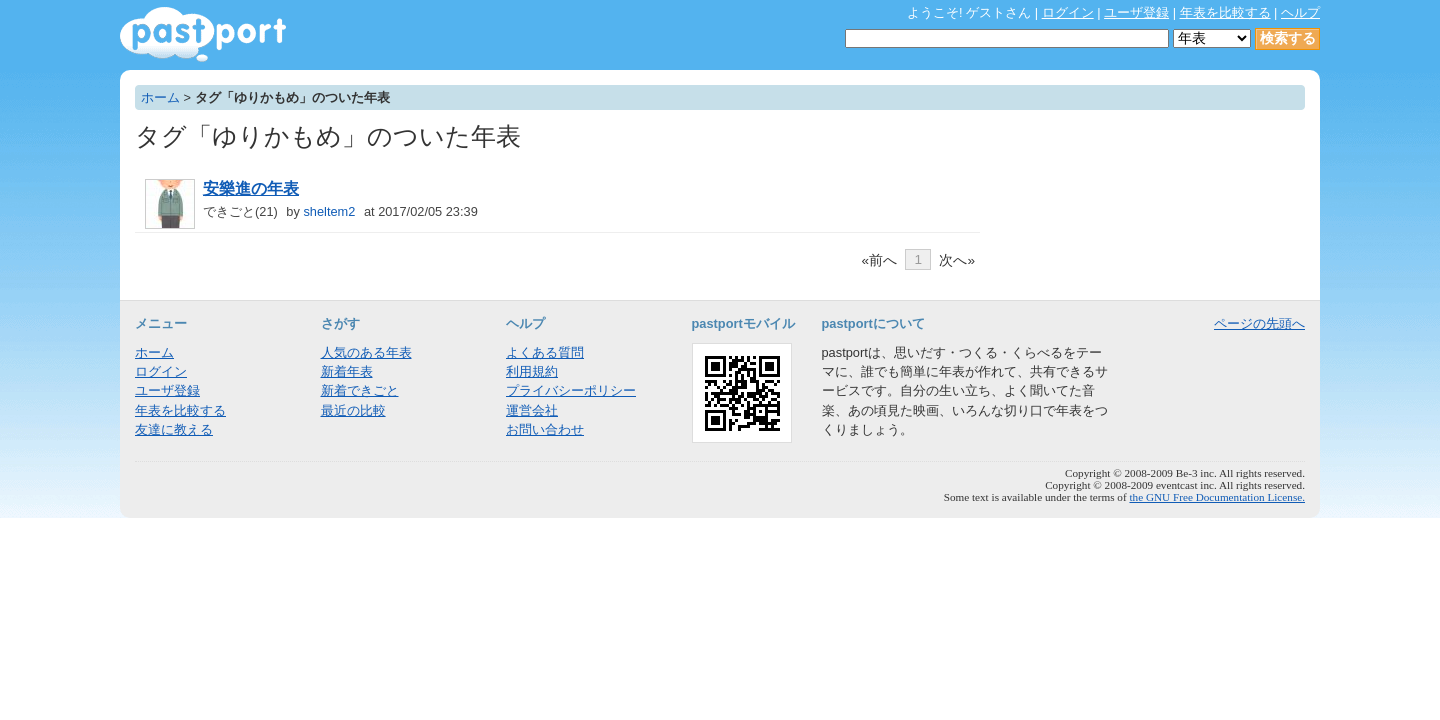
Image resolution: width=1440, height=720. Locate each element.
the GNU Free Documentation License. (1217, 497)
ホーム (160, 97)
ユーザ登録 (1136, 12)
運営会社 (532, 410)
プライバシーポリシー (571, 390)
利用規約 (532, 371)
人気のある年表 (366, 352)
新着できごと (360, 390)
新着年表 (347, 371)
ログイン (1068, 12)
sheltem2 (329, 211)
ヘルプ (1300, 12)
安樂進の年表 (251, 188)
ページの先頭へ (1259, 323)
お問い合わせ (545, 429)
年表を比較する (1225, 12)
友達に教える (174, 429)
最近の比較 (353, 410)
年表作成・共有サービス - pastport (203, 34)
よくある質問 (545, 352)
